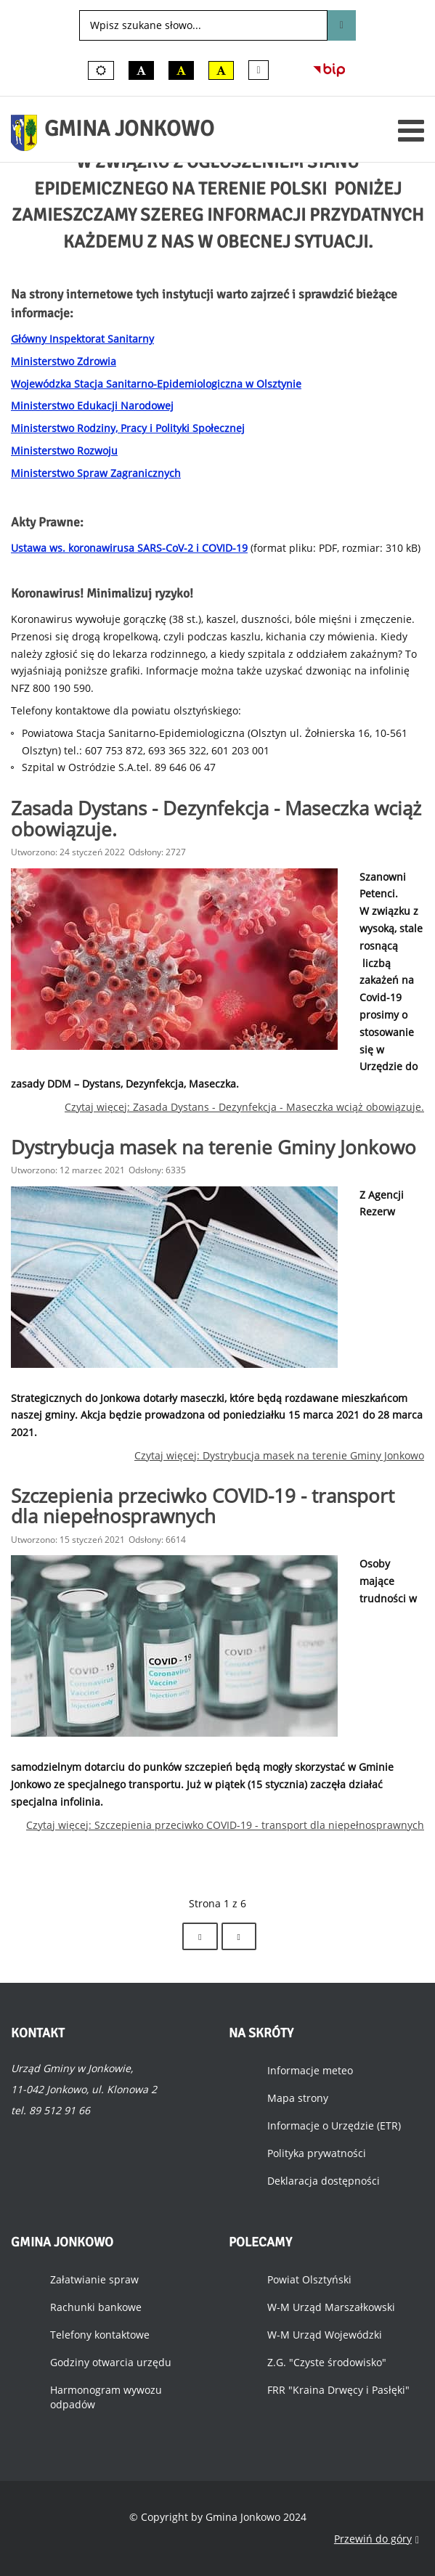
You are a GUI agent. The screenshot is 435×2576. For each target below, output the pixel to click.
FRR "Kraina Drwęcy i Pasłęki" (338, 2390)
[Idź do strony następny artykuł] (199, 1936)
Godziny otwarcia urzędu (110, 2362)
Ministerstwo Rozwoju (64, 450)
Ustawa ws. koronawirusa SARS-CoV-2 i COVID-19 (129, 548)
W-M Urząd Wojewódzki (324, 2334)
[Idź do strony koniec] (238, 1936)
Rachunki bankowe (96, 2307)
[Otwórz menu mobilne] (411, 130)
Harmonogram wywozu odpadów (106, 2397)
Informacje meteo (310, 2070)
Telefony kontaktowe (100, 2334)
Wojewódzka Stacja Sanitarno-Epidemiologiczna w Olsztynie (156, 384)
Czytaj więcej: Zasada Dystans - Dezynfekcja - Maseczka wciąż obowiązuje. (244, 1107)
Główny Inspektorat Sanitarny (82, 339)
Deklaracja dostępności (323, 2181)
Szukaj (341, 25)
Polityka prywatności (316, 2153)
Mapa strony (297, 2098)
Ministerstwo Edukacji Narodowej (92, 405)
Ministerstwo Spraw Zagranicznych (96, 473)
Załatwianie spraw (94, 2279)
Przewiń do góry (376, 2539)
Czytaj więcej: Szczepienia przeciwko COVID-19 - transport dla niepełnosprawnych (225, 1825)
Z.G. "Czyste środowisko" (326, 2362)
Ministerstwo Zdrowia (63, 361)
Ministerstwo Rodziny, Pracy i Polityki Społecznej (128, 428)
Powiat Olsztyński (309, 2279)
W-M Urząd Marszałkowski (331, 2307)
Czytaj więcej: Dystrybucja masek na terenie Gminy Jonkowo (279, 1455)
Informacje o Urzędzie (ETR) (334, 2125)
